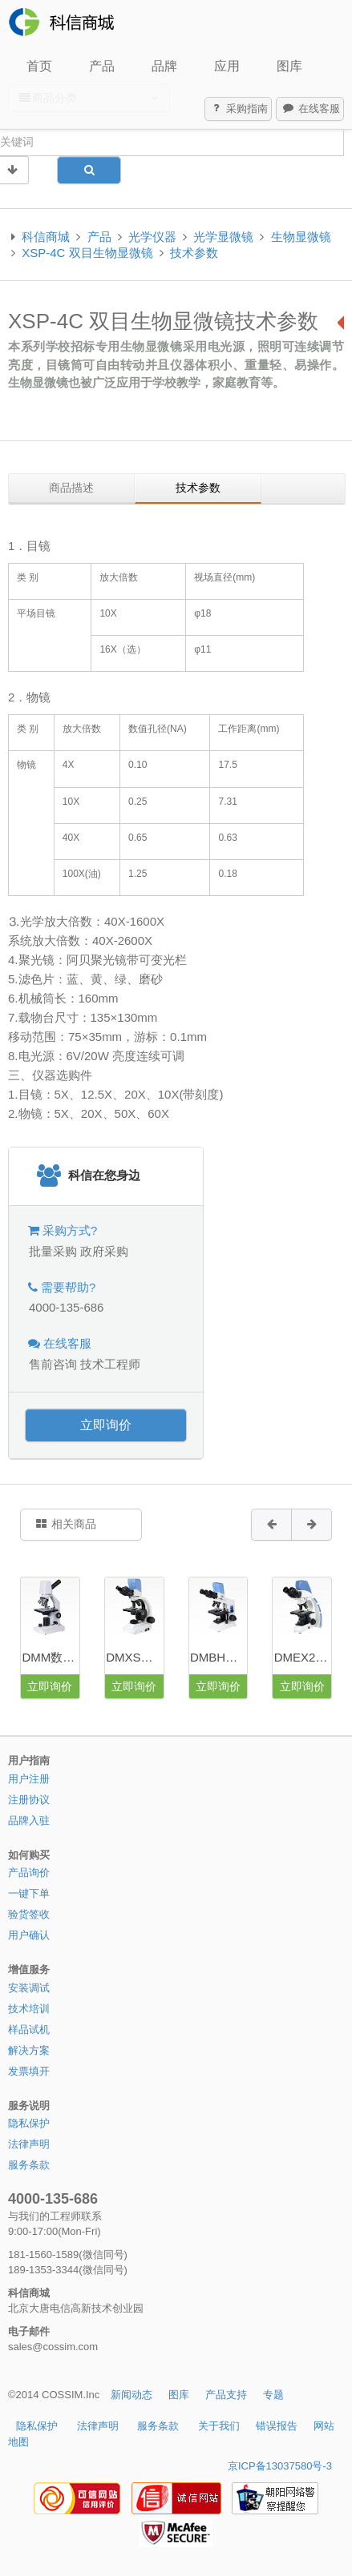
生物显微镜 (301, 236)
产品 (102, 66)
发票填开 (29, 2071)
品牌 (164, 66)
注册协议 (29, 1800)
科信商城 (46, 236)
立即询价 (105, 1425)
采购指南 (239, 109)
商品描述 (71, 487)
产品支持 (226, 2395)
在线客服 (310, 109)
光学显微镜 (223, 236)
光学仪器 (152, 236)
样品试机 (29, 2029)
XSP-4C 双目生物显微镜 (87, 252)
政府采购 (104, 1251)
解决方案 (29, 2050)
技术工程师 (110, 1364)
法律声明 (29, 2144)
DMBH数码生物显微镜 (218, 1657)
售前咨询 (53, 1364)
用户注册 (29, 1779)
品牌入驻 (29, 1820)
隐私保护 (29, 2123)
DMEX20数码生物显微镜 (302, 1657)
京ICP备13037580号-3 (280, 2466)
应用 (227, 66)
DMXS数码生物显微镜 (134, 1657)
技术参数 (194, 252)
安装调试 (29, 1988)
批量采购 (53, 1251)
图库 (289, 66)
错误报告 (276, 2426)
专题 (273, 2395)
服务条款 (29, 2165)
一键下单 (29, 1893)
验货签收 (29, 1914)
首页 (39, 66)
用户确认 (29, 1935)
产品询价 (29, 1873)
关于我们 (219, 2426)
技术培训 (29, 2009)
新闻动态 (131, 2395)
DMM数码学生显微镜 (50, 1657)
